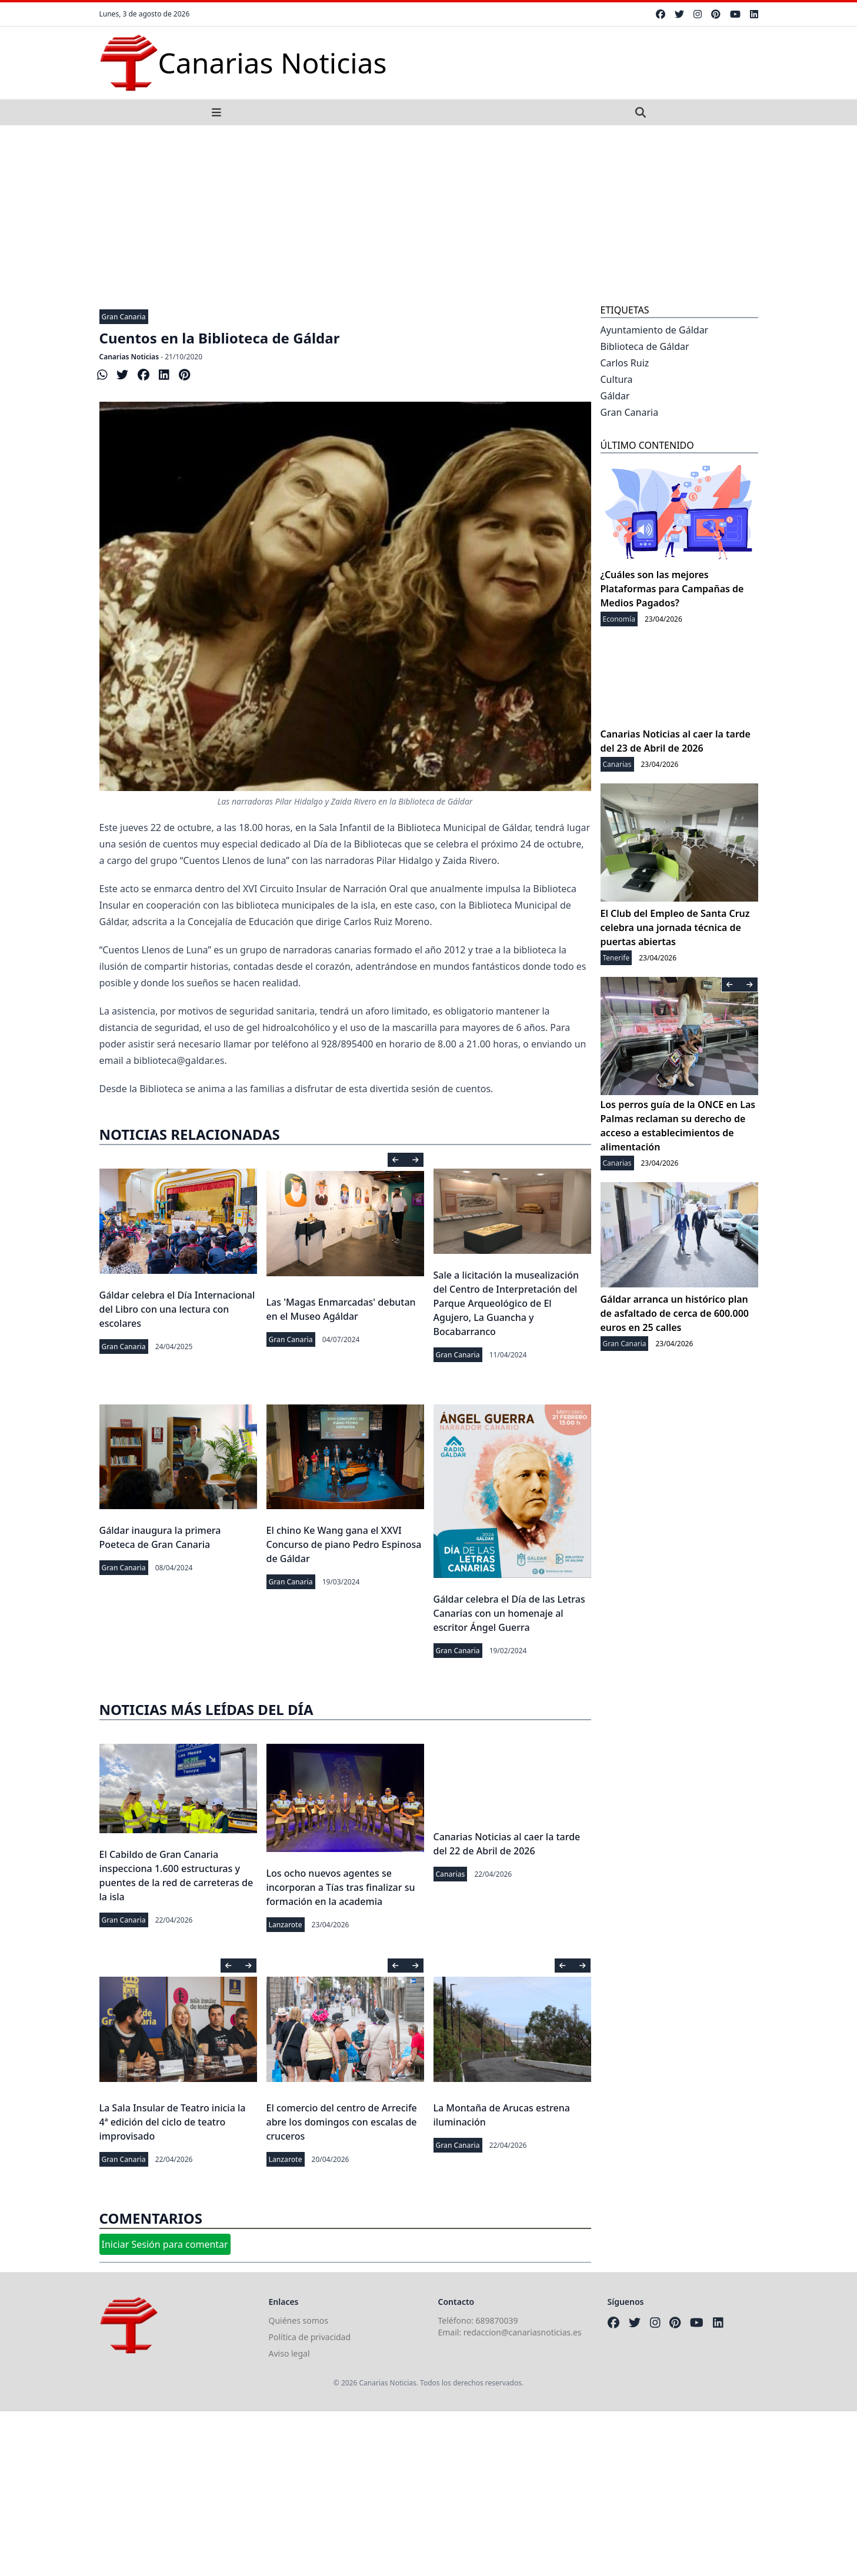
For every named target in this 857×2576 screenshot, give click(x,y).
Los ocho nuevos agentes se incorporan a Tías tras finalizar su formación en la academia (340, 1887)
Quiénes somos (298, 2320)
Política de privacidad (310, 2337)
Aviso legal (289, 2353)
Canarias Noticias (129, 357)
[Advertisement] (429, 213)
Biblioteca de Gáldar (645, 346)
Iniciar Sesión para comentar (165, 2244)
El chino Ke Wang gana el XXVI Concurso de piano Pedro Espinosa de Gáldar (344, 1544)
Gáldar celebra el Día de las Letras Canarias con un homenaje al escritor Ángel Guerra (509, 1613)
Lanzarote (285, 1925)
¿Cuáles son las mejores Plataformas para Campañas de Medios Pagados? (672, 588)
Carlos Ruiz (625, 362)
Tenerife (616, 958)
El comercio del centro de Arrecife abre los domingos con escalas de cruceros (341, 2122)
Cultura (617, 379)
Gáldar (615, 395)
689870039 (497, 2320)
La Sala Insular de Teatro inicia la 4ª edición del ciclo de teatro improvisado (172, 2122)
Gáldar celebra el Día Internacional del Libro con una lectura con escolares (177, 1309)
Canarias (450, 1874)
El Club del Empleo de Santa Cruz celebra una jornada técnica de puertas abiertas (675, 927)
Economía (619, 619)
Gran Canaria (124, 317)
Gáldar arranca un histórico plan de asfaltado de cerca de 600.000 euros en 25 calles (675, 1313)
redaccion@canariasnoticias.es (522, 2332)
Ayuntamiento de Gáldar (655, 329)
